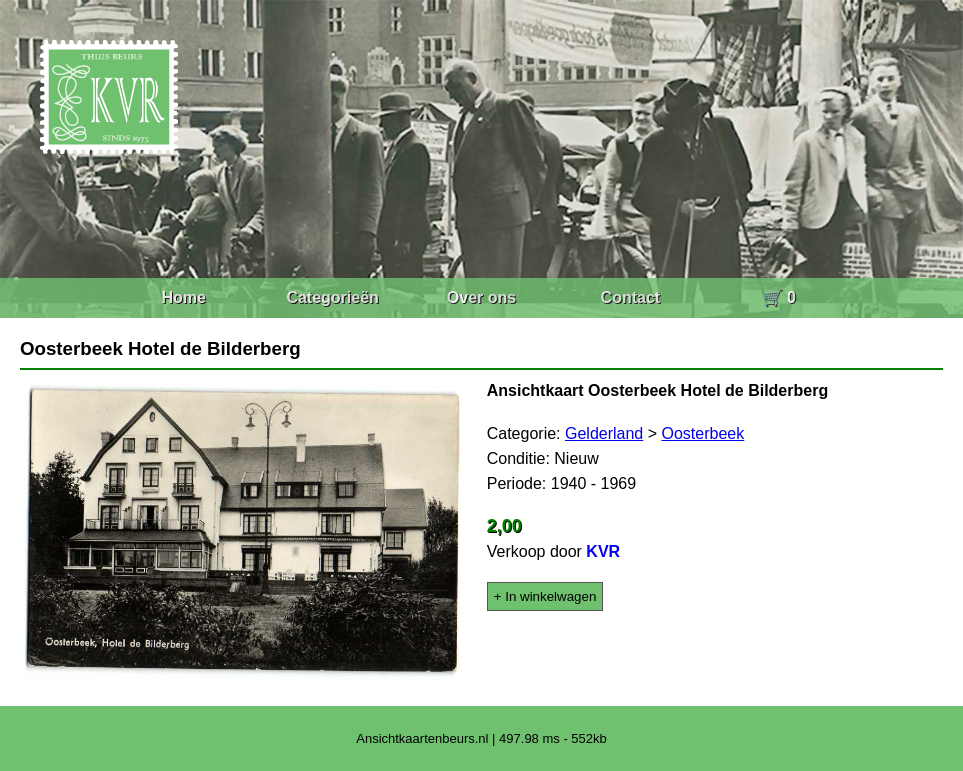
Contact (631, 297)
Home (183, 297)
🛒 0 (779, 297)
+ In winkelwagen (545, 596)
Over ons (481, 297)
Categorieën (332, 297)
